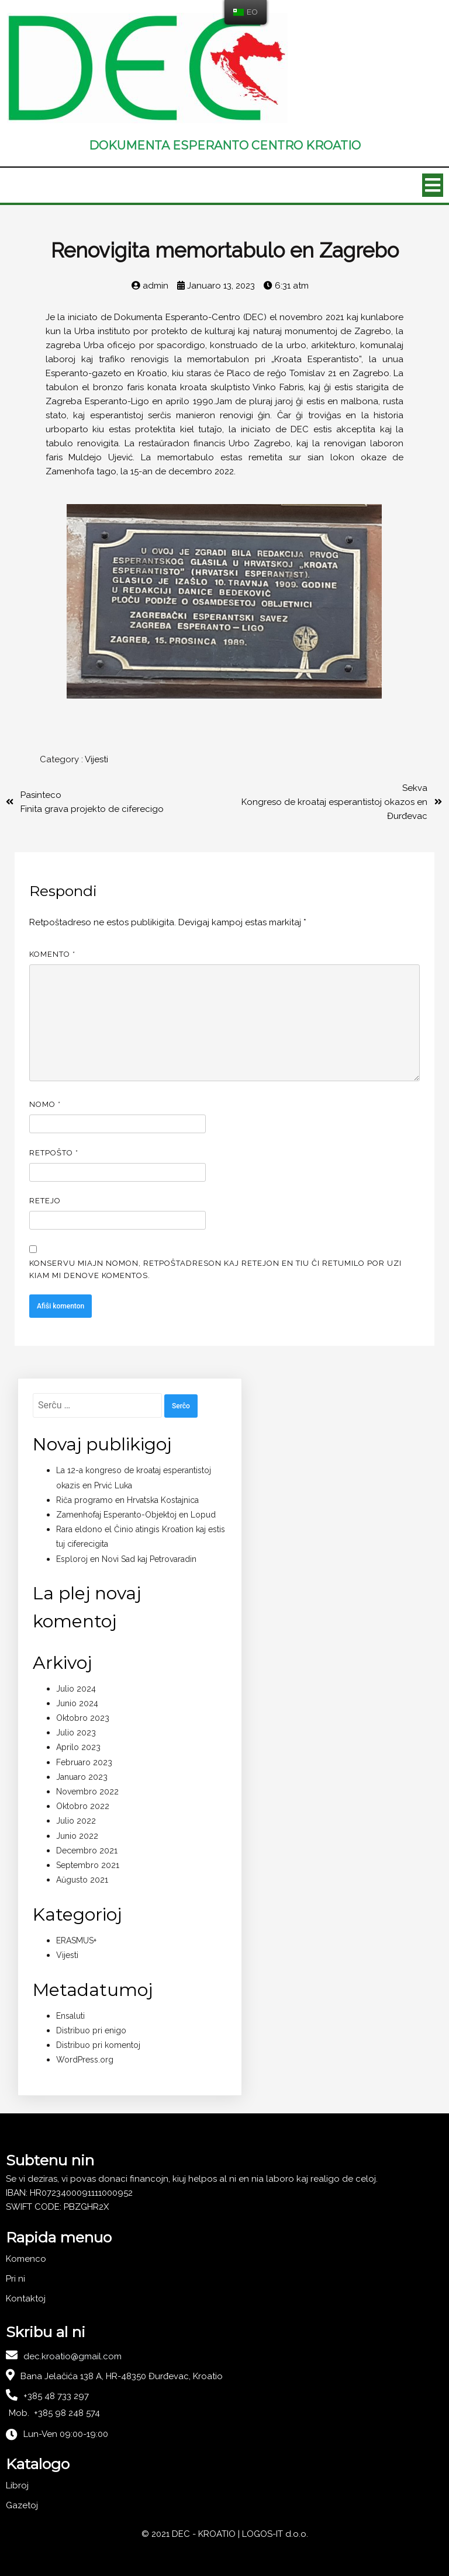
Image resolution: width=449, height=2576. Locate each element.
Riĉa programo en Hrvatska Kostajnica (127, 1500)
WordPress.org (84, 2059)
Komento (52, 954)
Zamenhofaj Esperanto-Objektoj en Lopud (136, 1514)
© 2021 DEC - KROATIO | (191, 2534)
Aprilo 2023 (78, 1747)
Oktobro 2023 (82, 1718)
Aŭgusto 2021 (82, 1879)
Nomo (45, 1104)
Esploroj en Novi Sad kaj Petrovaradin (126, 1559)
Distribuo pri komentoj (98, 2045)
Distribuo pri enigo (91, 2030)
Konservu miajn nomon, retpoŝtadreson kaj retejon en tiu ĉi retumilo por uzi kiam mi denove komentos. (215, 1269)
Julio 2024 (76, 1688)
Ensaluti (70, 2015)
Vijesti (96, 759)
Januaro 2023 (82, 1777)
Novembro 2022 (87, 1791)
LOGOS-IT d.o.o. (275, 2534)
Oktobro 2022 (82, 1806)
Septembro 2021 (87, 1865)
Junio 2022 (77, 1836)
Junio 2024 (77, 1703)
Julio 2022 (76, 1820)
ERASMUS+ (76, 1940)
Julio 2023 (76, 1732)
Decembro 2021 (87, 1850)
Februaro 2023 (84, 1762)
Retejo (45, 1200)
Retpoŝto (53, 1152)
